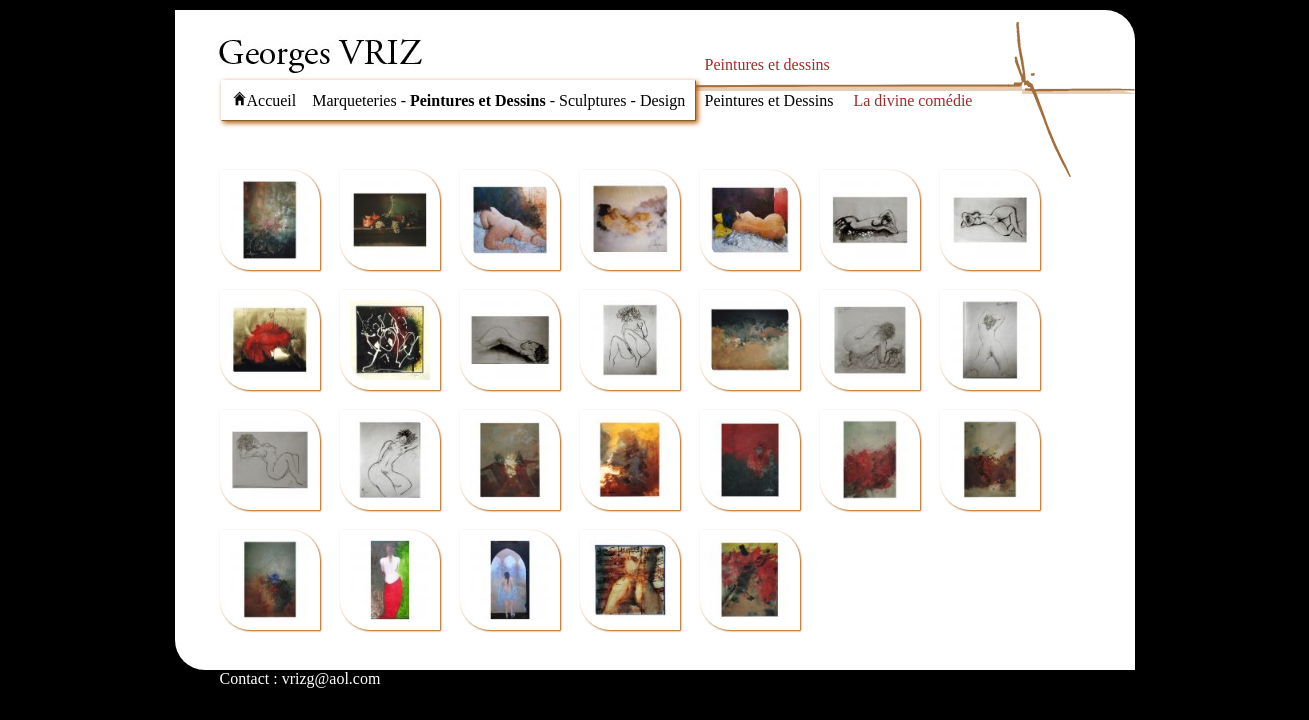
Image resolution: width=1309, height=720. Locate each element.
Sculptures (593, 100)
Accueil (264, 100)
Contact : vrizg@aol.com (300, 678)
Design (662, 100)
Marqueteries (354, 100)
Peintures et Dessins (478, 100)
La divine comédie (912, 100)
